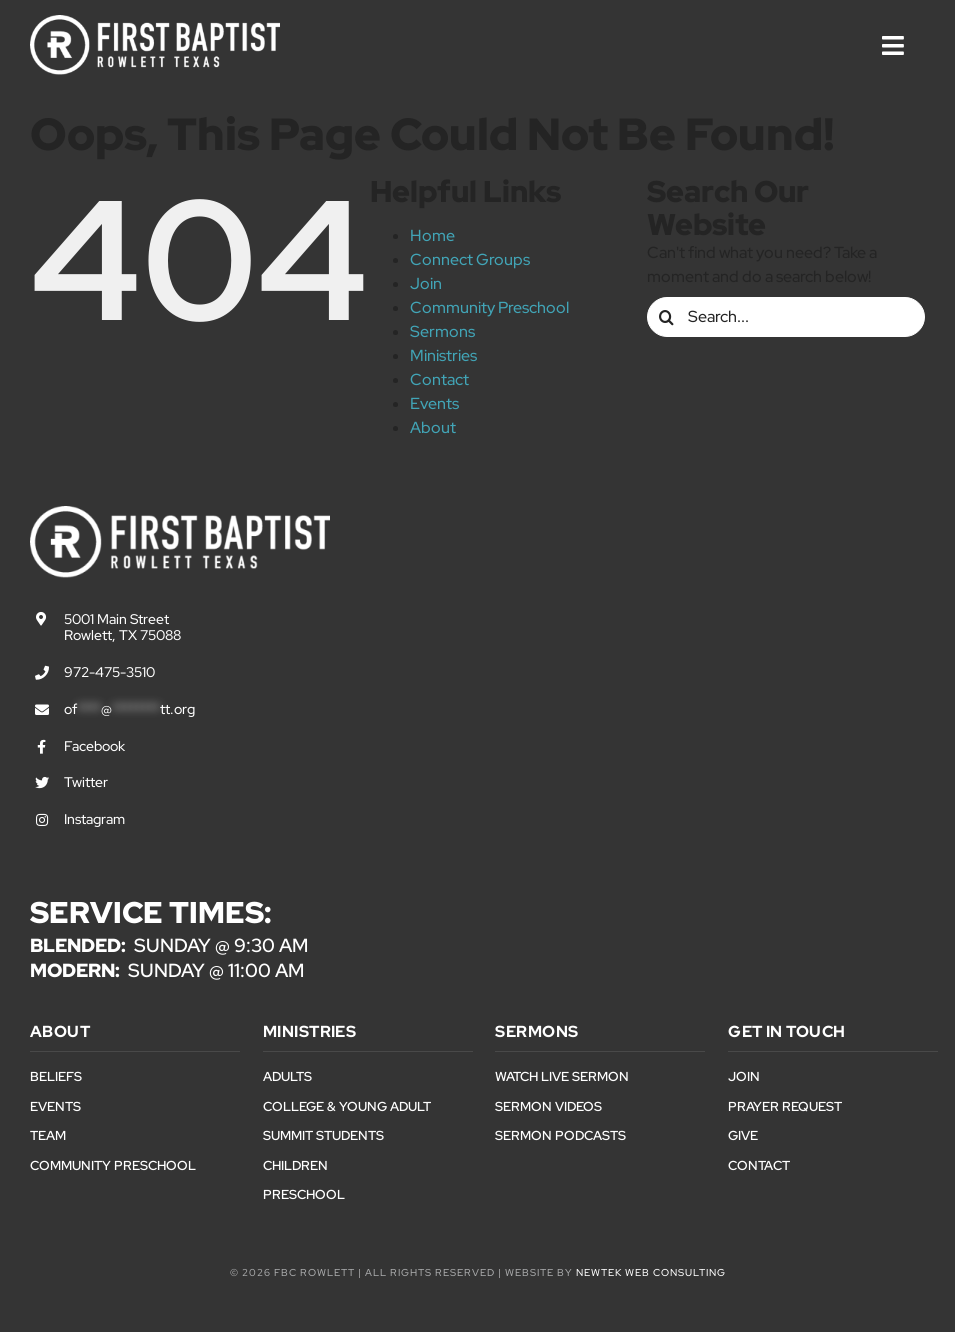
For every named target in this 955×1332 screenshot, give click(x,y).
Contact (439, 379)
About (433, 427)
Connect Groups (470, 259)
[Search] (667, 317)
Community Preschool (489, 307)
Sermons (442, 331)
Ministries (443, 355)
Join (426, 283)
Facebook (94, 746)
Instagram (94, 819)
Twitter (86, 782)
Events (434, 403)
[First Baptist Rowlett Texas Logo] (155, 22)
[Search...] (786, 317)
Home (432, 235)
